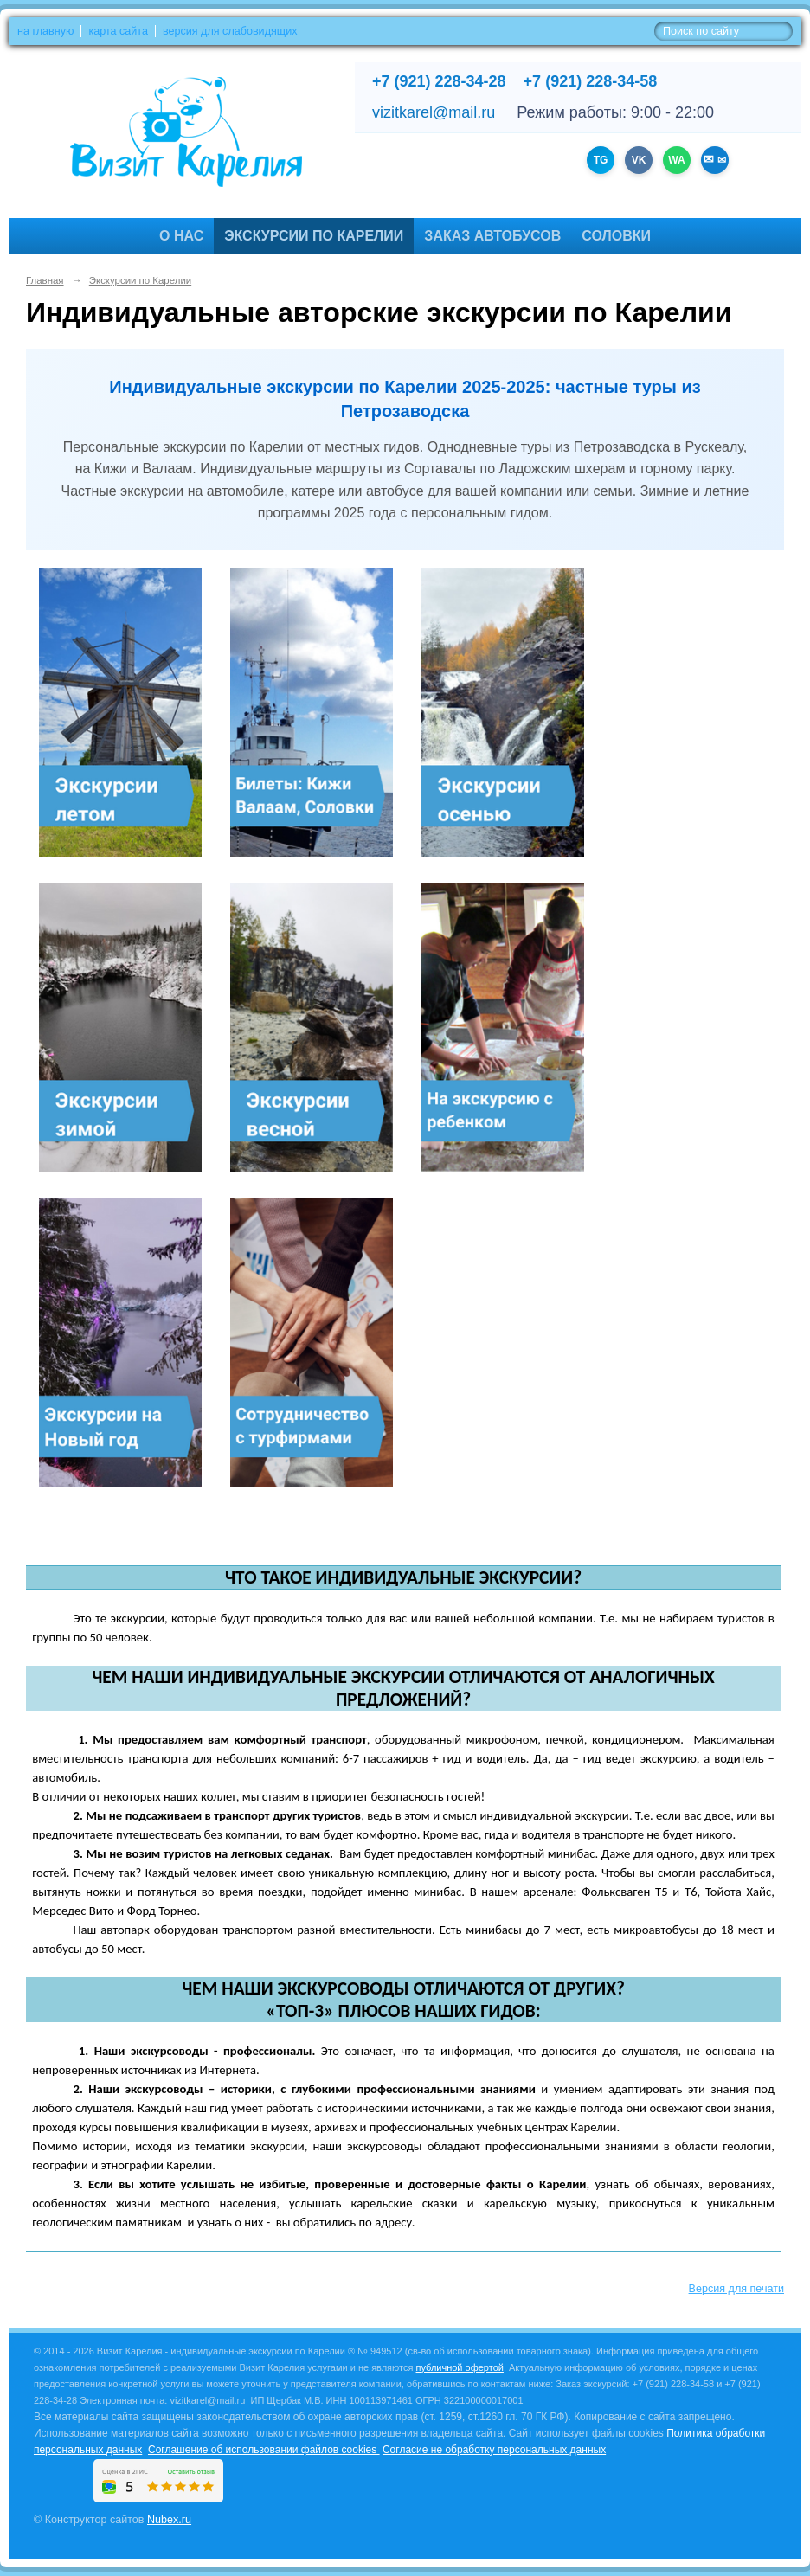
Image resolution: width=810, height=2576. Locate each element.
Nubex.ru (169, 2520)
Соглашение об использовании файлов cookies (264, 2450)
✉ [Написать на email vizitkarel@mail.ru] (719, 160)
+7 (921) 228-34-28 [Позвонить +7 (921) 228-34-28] (439, 81)
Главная (45, 280)
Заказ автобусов (492, 235)
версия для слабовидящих (230, 31)
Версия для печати (736, 2289)
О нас (181, 235)
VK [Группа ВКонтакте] (639, 160)
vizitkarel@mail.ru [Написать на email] (433, 112)
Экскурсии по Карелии (313, 235)
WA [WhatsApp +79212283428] (676, 160)
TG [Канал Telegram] (601, 160)
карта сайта (118, 31)
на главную (45, 31)
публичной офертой (460, 2367)
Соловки (616, 235)
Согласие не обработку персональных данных (494, 2450)
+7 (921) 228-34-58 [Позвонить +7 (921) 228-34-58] (591, 81)
